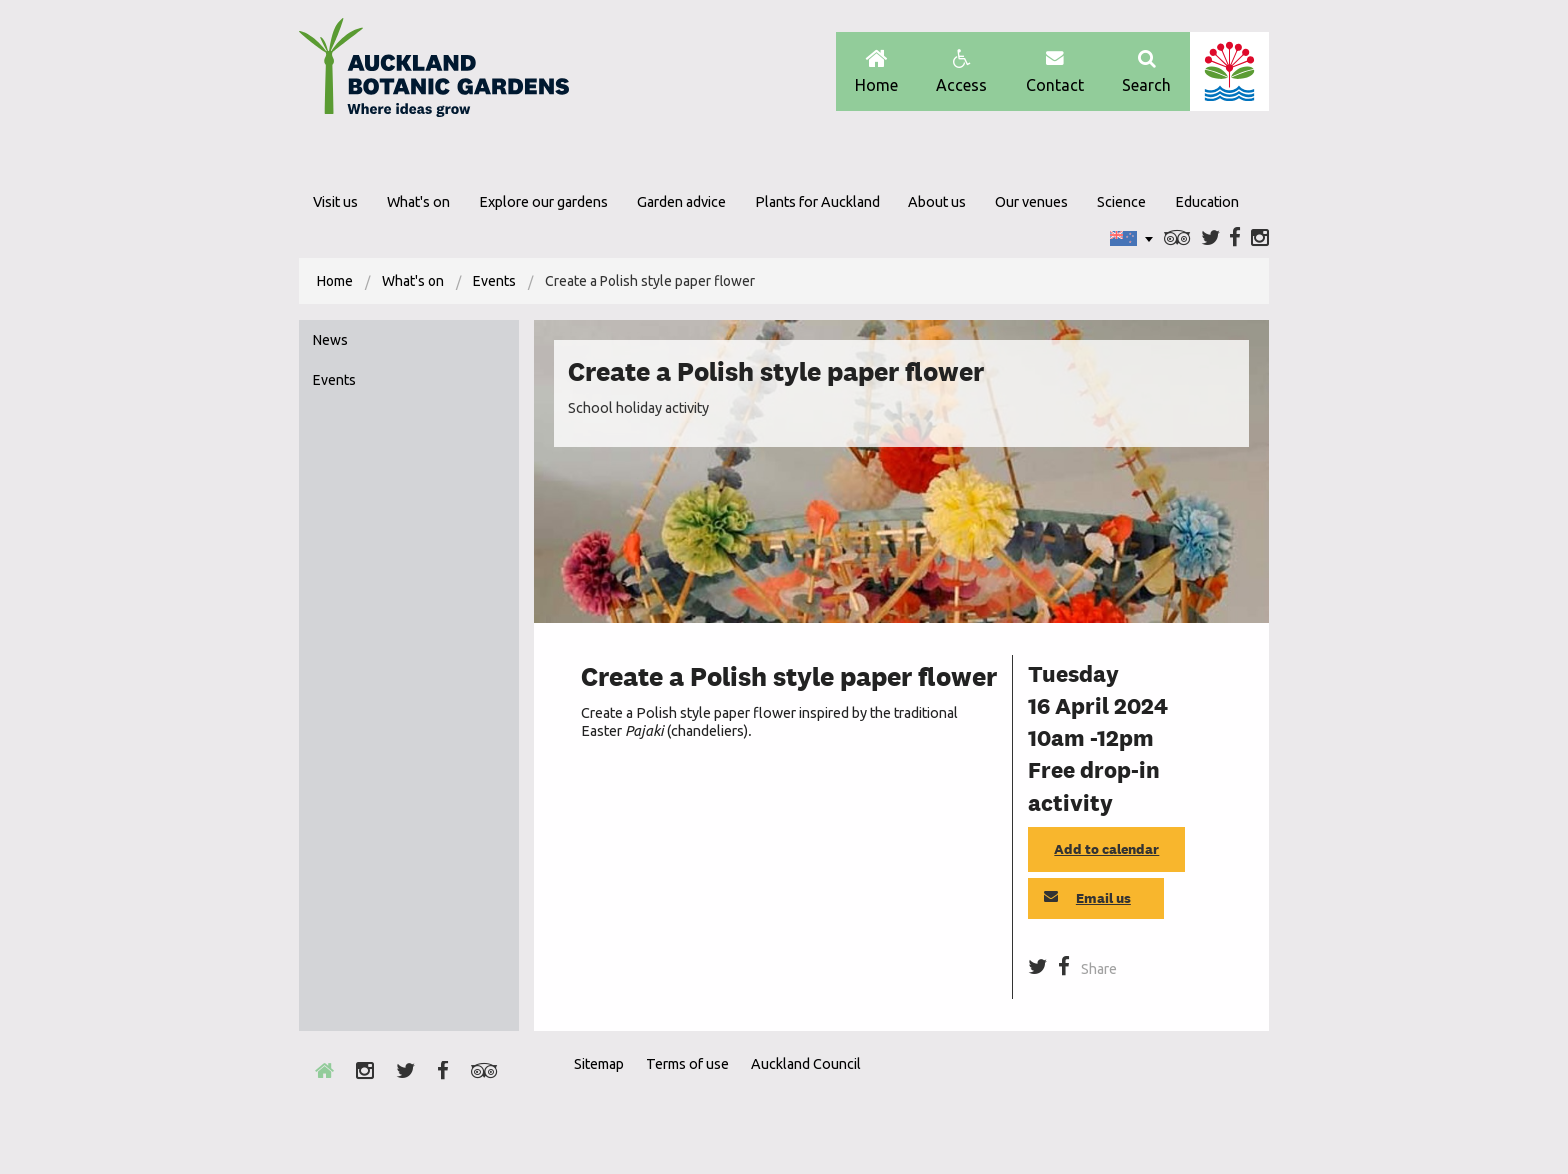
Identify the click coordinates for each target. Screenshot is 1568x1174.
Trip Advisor (1177, 238)
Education (1207, 202)
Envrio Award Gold (1126, 1100)
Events (494, 281)
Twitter (1210, 238)
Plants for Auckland (817, 202)
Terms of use (687, 1064)
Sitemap (599, 1064)
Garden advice (681, 202)
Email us (1087, 898)
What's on (418, 202)
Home (876, 71)
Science (1121, 202)
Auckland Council (1229, 71)
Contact (1055, 71)
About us (937, 202)
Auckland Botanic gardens (434, 73)
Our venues (1031, 202)
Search (1146, 71)
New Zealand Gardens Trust (1229, 1100)
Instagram (1260, 238)
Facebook (1235, 238)
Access (961, 71)
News (330, 340)
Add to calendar (1106, 849)
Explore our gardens (543, 202)
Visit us (335, 202)
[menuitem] (335, 281)
